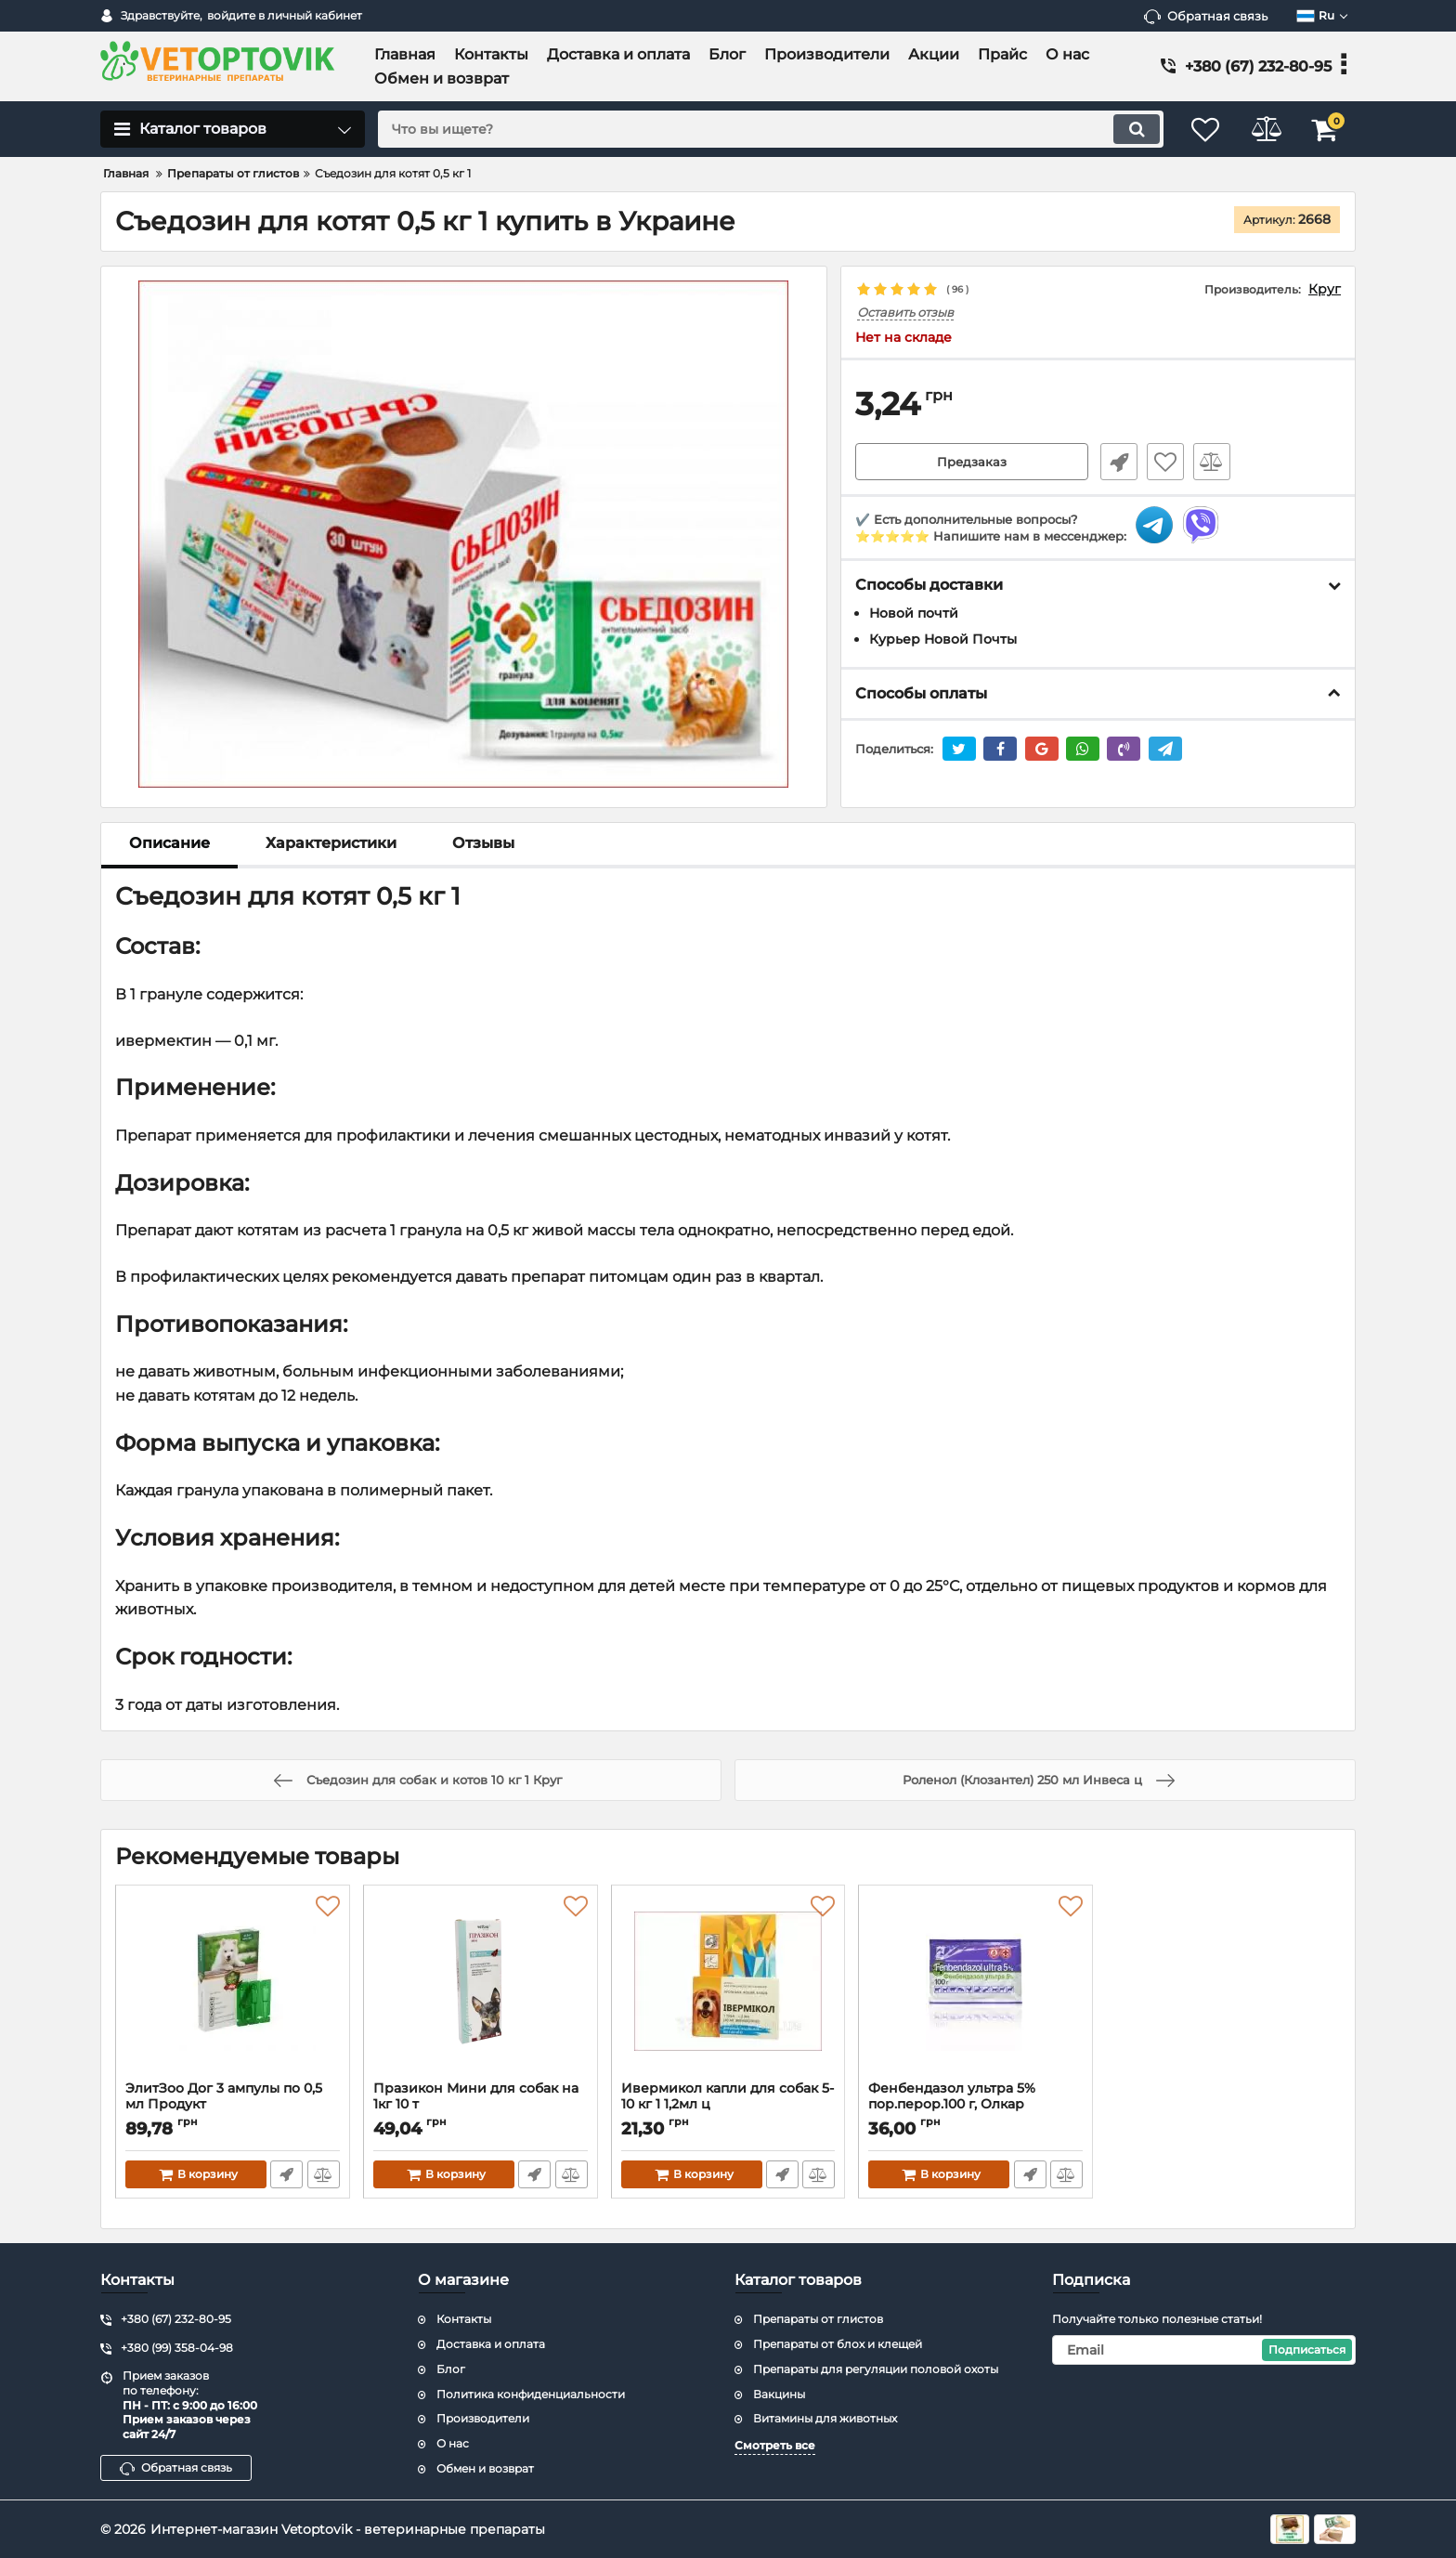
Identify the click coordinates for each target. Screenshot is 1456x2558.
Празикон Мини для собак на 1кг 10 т (480, 2105)
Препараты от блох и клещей (837, 2344)
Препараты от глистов (818, 2319)
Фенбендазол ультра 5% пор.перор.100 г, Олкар (975, 2105)
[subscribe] (1204, 2350)
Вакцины (779, 2394)
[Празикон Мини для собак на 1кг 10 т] (480, 1988)
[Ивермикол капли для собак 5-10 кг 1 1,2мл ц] (728, 1988)
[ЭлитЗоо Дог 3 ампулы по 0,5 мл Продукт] (232, 1988)
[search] (763, 129)
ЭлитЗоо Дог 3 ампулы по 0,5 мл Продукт (232, 2105)
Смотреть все (774, 2445)
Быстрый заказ (1116, 462)
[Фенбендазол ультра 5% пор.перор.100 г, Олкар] (975, 1988)
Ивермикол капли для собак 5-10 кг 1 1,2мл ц (728, 2105)
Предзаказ (972, 462)
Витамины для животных (825, 2418)
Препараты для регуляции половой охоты (875, 2369)
